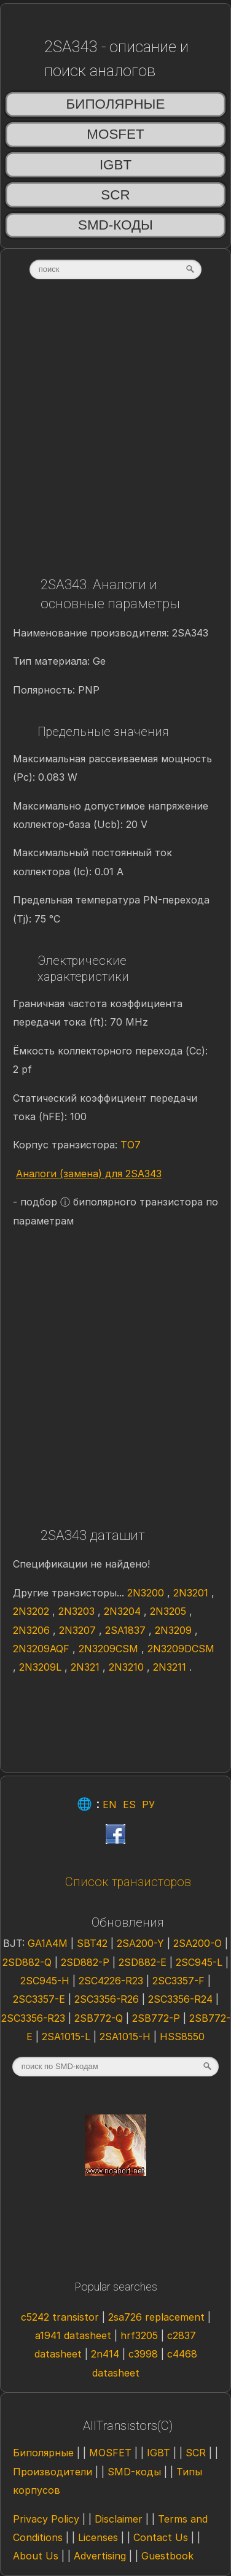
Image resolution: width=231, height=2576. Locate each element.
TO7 (130, 1145)
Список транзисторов (128, 1881)
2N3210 (128, 1667)
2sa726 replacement (156, 2317)
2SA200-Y (142, 1943)
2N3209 (175, 1630)
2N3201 (192, 1593)
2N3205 (169, 1611)
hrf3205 (139, 2335)
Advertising (100, 2556)
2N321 (87, 1667)
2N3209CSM (110, 1648)
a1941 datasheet (73, 2335)
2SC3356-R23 (34, 2018)
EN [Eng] (110, 1804)
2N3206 (33, 1630)
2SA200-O (199, 1943)
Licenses (98, 2537)
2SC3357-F (180, 1981)
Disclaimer (119, 2519)
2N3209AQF (42, 1648)
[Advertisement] (115, 432)
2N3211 (171, 1667)
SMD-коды (115, 225)
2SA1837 (127, 1630)
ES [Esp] (129, 1804)
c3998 (143, 2354)
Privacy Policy (46, 2519)
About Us (35, 2556)
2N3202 (32, 1611)
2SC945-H (46, 1981)
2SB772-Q (100, 2018)
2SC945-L (200, 1962)
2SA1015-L (67, 2036)
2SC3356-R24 (182, 1999)
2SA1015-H (127, 2036)
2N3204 (124, 1611)
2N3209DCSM (180, 1648)
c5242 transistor (60, 2317)
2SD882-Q (28, 1962)
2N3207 (79, 1630)
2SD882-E (144, 1962)
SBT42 (94, 1943)
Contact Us (160, 2537)
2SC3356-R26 (108, 1999)
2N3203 (78, 1611)
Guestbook (167, 2556)
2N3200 (147, 1593)
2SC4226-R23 (112, 1981)
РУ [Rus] (148, 1804)
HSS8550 (182, 2036)
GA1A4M (49, 1943)
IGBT (115, 164)
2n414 (105, 2354)
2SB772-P (157, 2018)
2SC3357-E (40, 1999)
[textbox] (115, 269)
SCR (115, 195)
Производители (52, 2472)
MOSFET (115, 134)
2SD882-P (86, 1962)
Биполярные (115, 104)
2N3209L (42, 1667)
